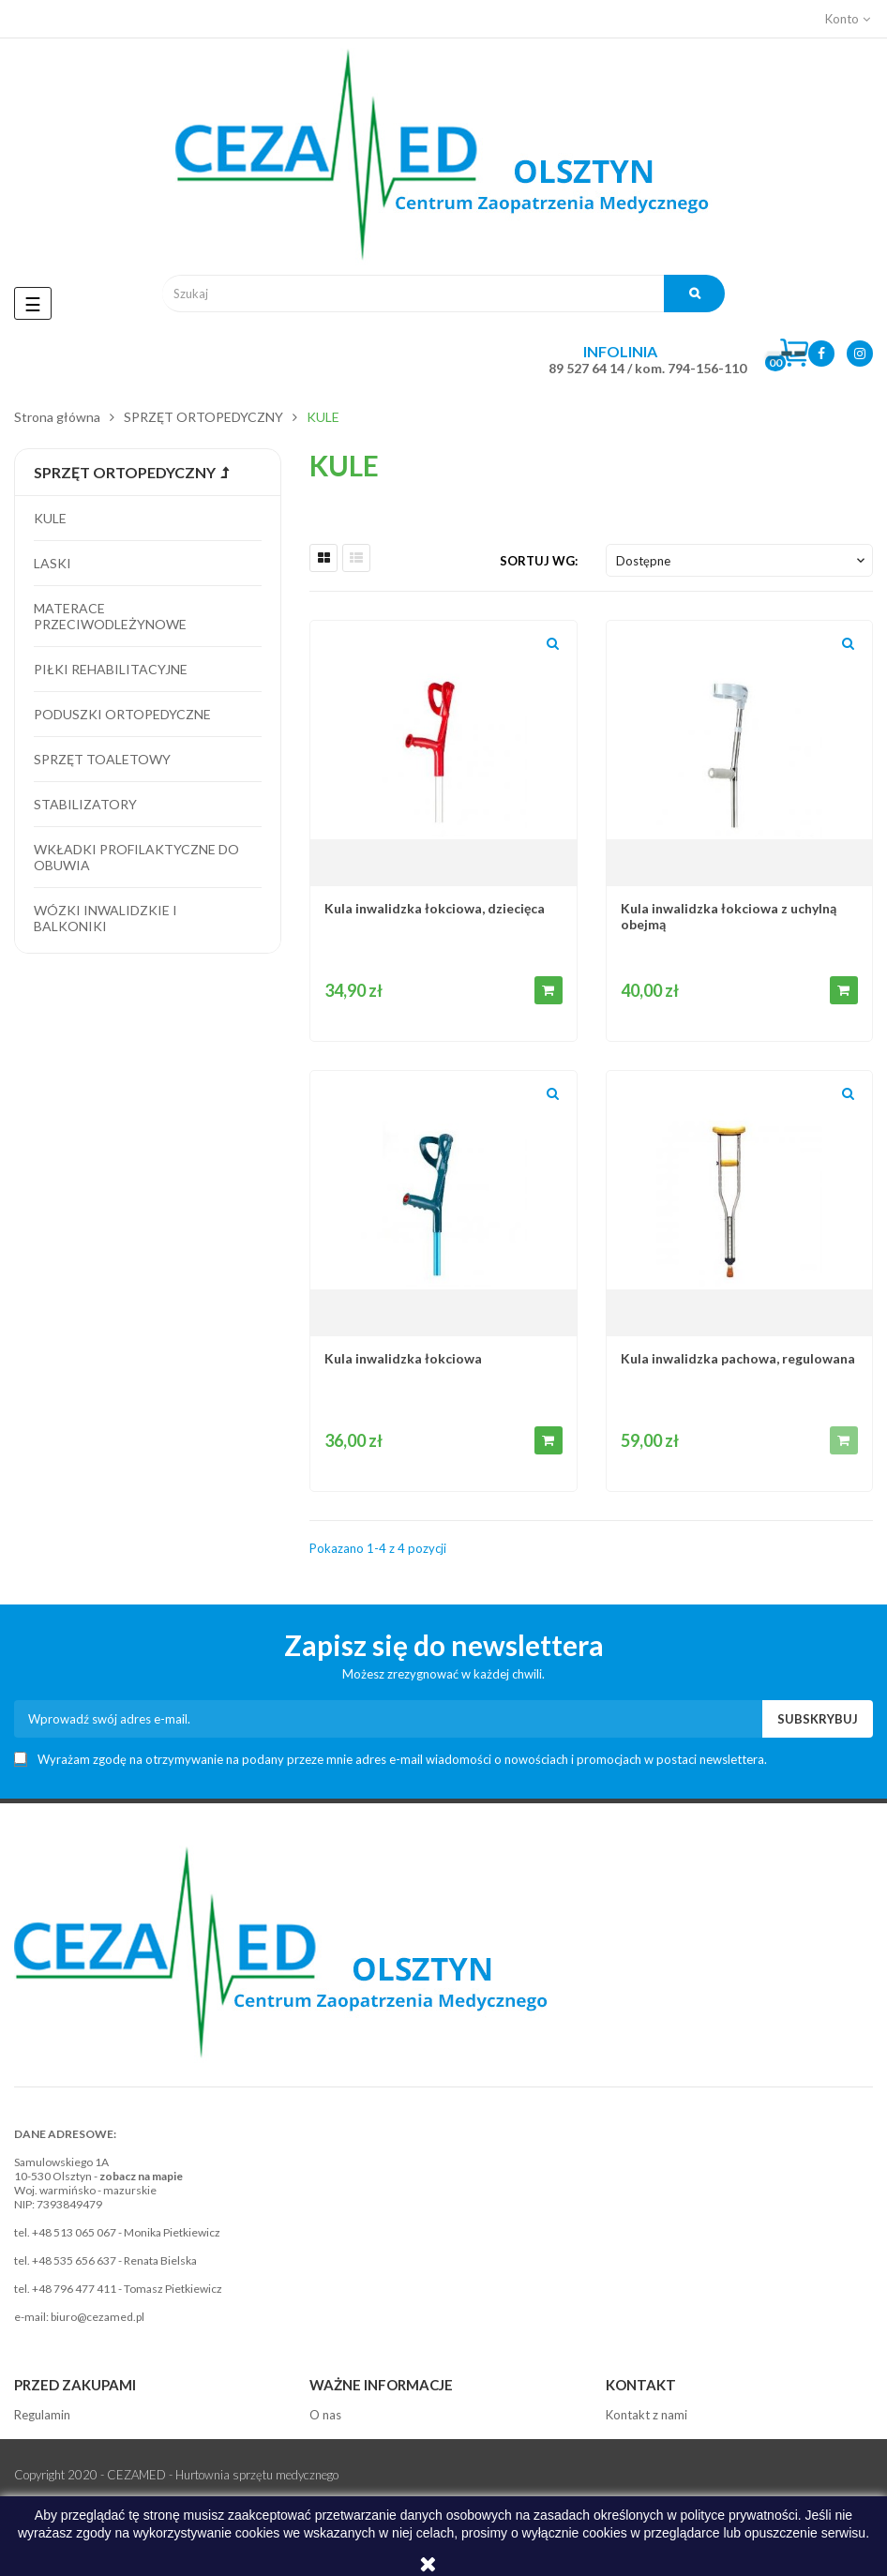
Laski (52, 563)
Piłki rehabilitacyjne (111, 669)
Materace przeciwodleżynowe (110, 616)
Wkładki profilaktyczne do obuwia (136, 857)
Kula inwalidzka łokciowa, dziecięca (434, 908)
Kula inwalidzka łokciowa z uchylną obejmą (728, 916)
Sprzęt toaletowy (102, 759)
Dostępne (742, 560)
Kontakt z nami (646, 2414)
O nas (325, 2414)
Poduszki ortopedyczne (122, 714)
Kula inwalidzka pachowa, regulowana (738, 1358)
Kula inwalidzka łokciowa (403, 1358)
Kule (50, 518)
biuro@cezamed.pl (97, 2317)
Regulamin (42, 2414)
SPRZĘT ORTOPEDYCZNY (125, 472)
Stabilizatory (85, 804)
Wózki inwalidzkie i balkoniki (105, 918)
